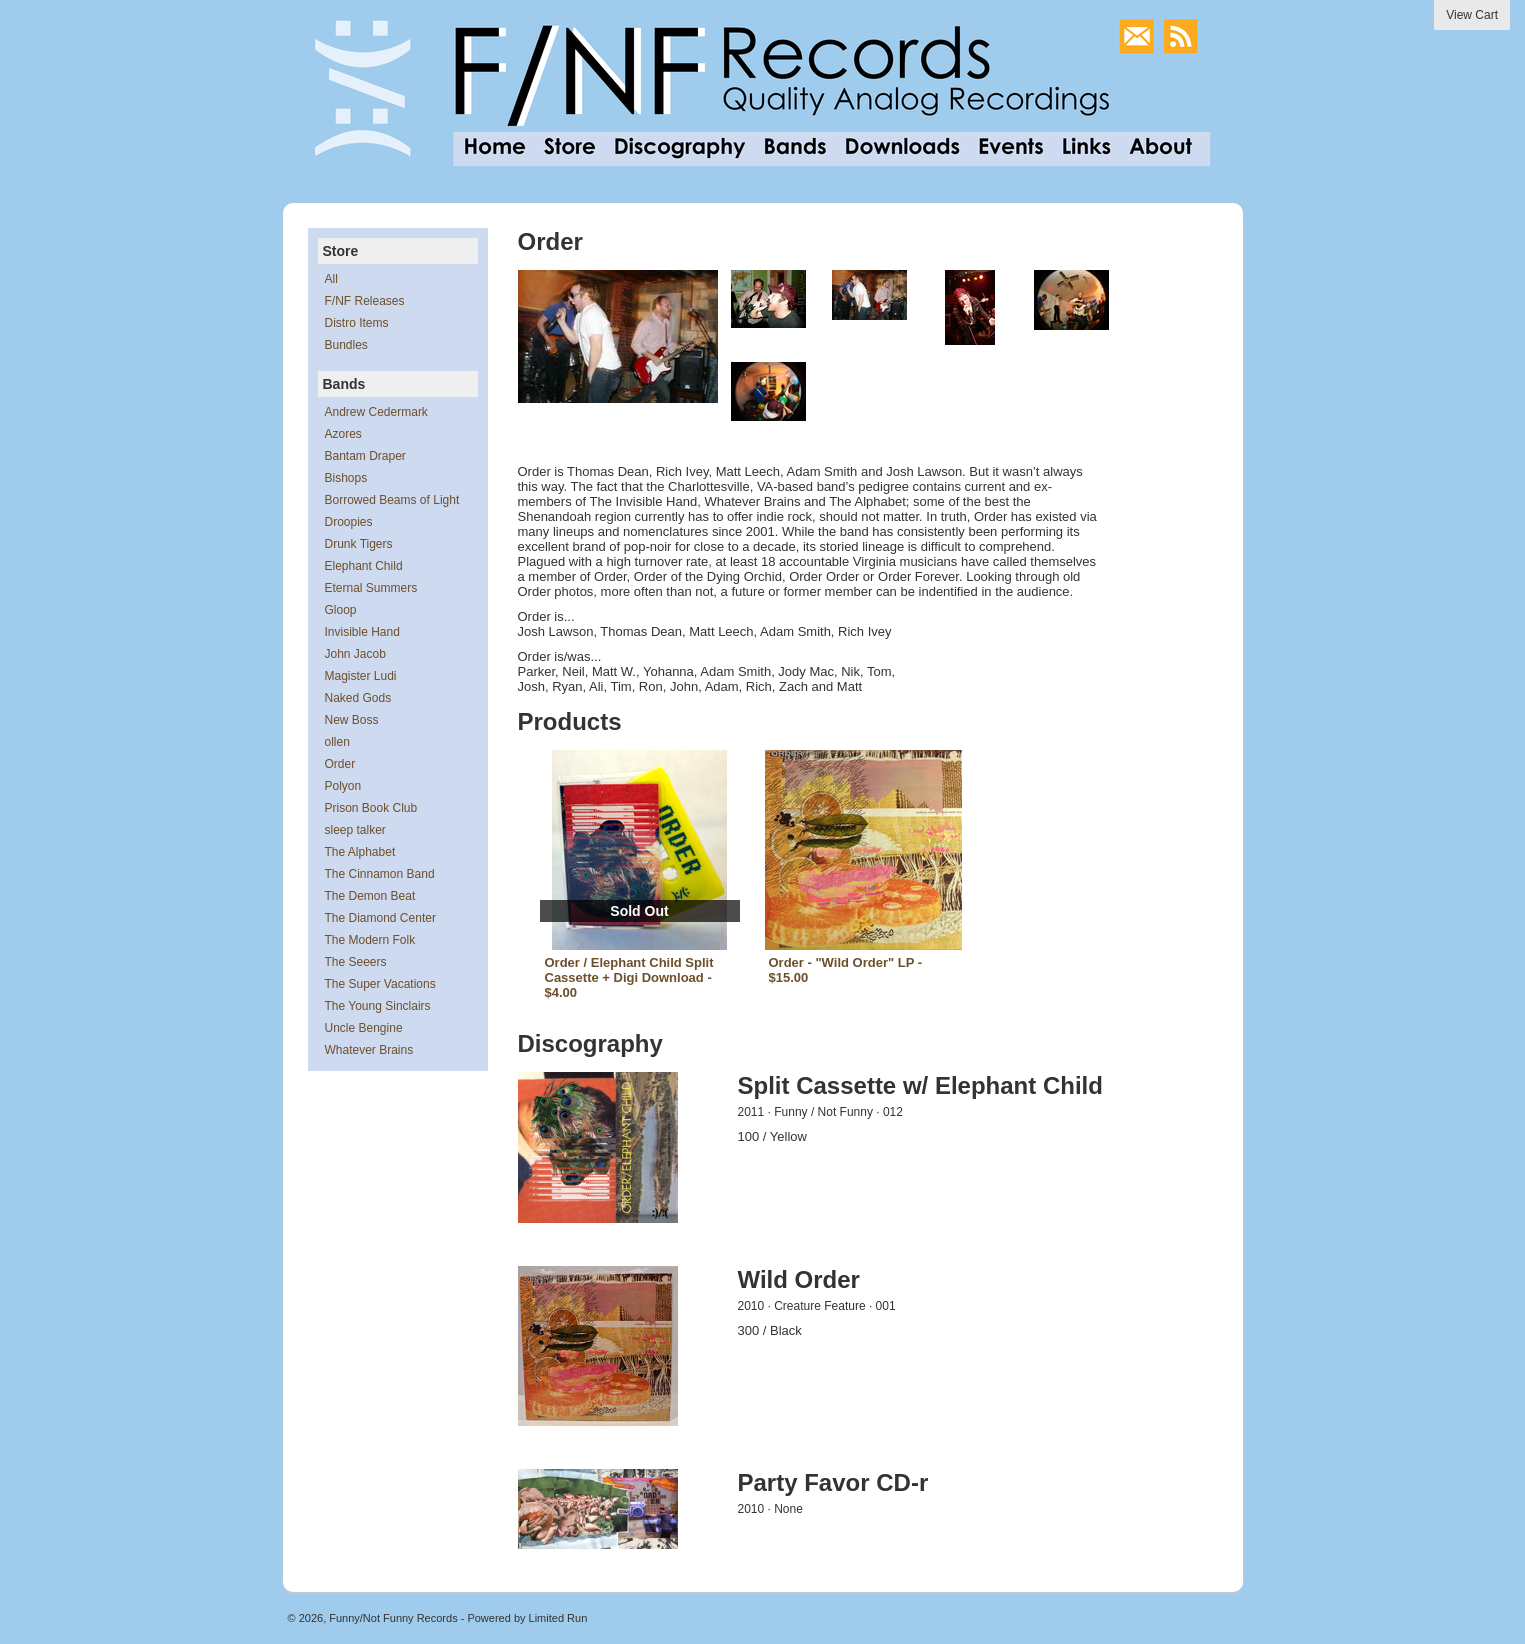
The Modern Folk (370, 940)
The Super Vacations (380, 984)
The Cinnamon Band (380, 874)
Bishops (346, 478)
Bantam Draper (365, 456)
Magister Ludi (361, 676)
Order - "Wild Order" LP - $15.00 (846, 970)
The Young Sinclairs (378, 1006)
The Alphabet (360, 852)
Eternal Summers (371, 588)
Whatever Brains (369, 1050)
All (331, 279)
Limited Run (558, 1618)
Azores (343, 434)
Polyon (343, 786)
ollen (337, 742)
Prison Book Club (371, 808)
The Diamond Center (380, 918)
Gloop (341, 610)
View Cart (1472, 15)
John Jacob (355, 654)
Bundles (346, 345)
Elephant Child (364, 566)
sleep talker (355, 830)
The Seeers (356, 962)
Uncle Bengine (364, 1028)
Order (340, 764)
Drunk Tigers (359, 544)
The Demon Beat (370, 896)
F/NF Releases (365, 301)
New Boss (352, 720)
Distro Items (357, 323)
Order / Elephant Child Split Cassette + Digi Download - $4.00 (629, 977)
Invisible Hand (362, 632)
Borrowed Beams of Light (392, 500)
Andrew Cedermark (376, 412)
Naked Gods (358, 698)
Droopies (349, 522)
